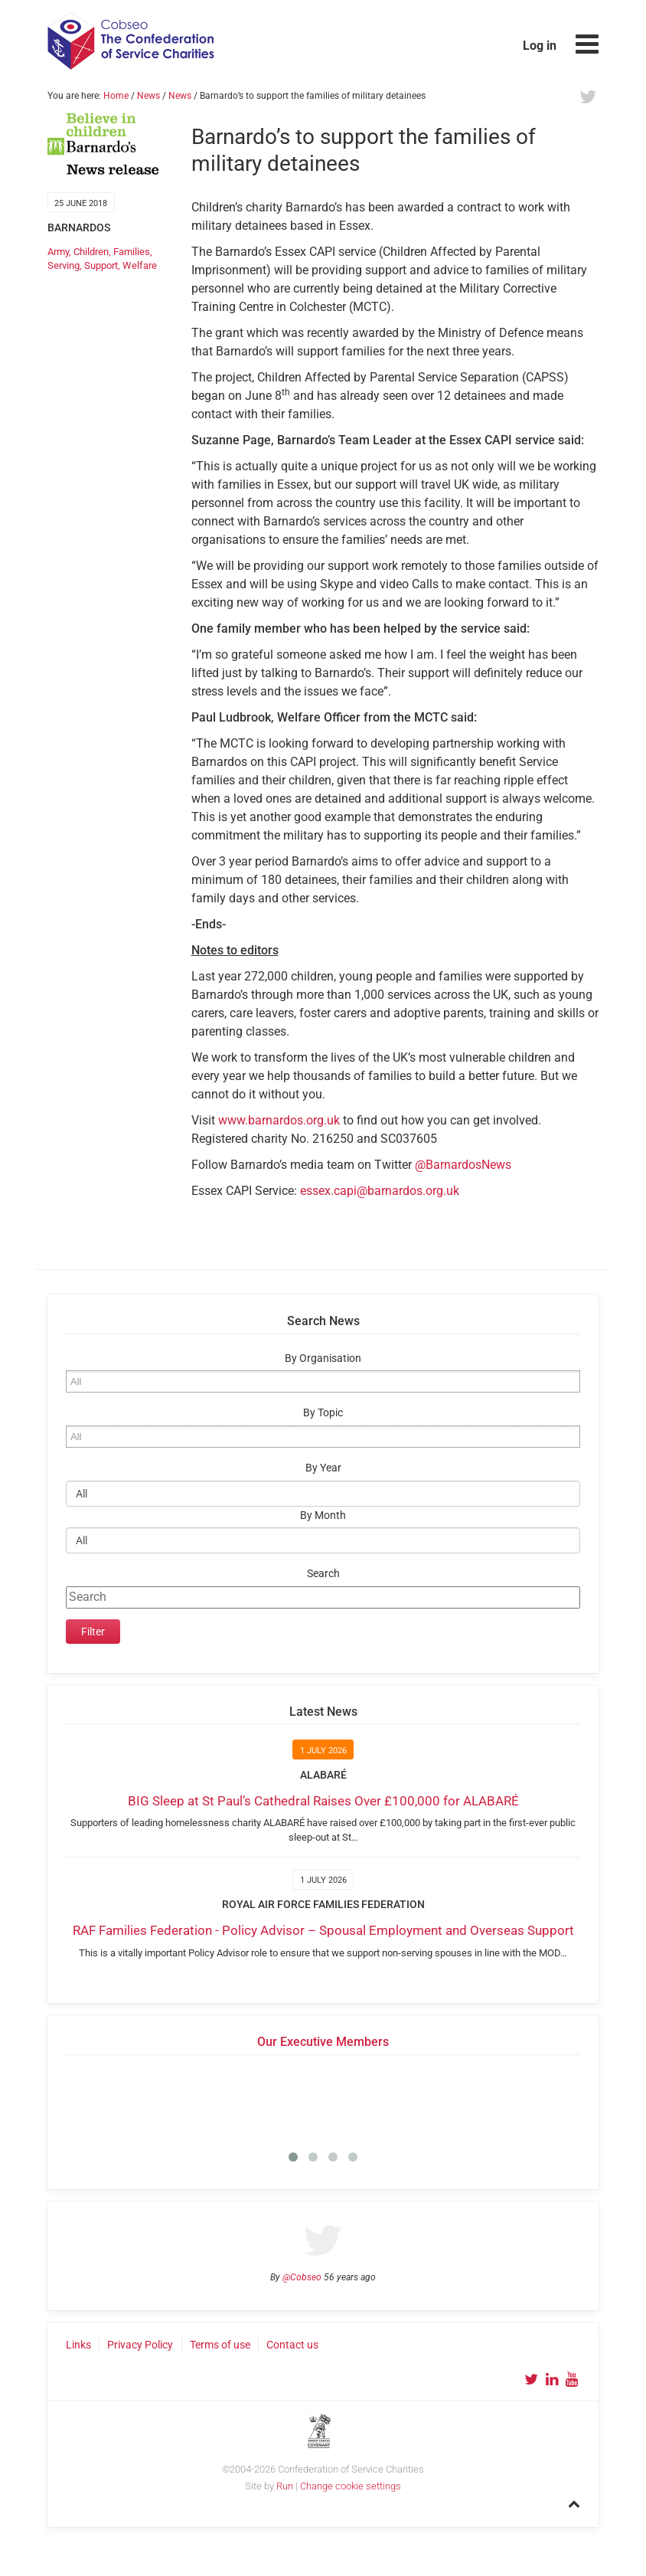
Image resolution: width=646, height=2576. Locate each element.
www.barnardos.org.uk (279, 1120)
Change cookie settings (350, 2486)
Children (91, 251)
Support (101, 265)
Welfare (139, 265)
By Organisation (323, 1358)
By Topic (323, 1412)
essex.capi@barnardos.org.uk (379, 1190)
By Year (323, 1468)
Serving (63, 265)
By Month (323, 1515)
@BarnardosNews (463, 1164)
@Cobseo (301, 2277)
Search (323, 1573)
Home (116, 95)
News (148, 95)
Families (131, 251)
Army (58, 251)
